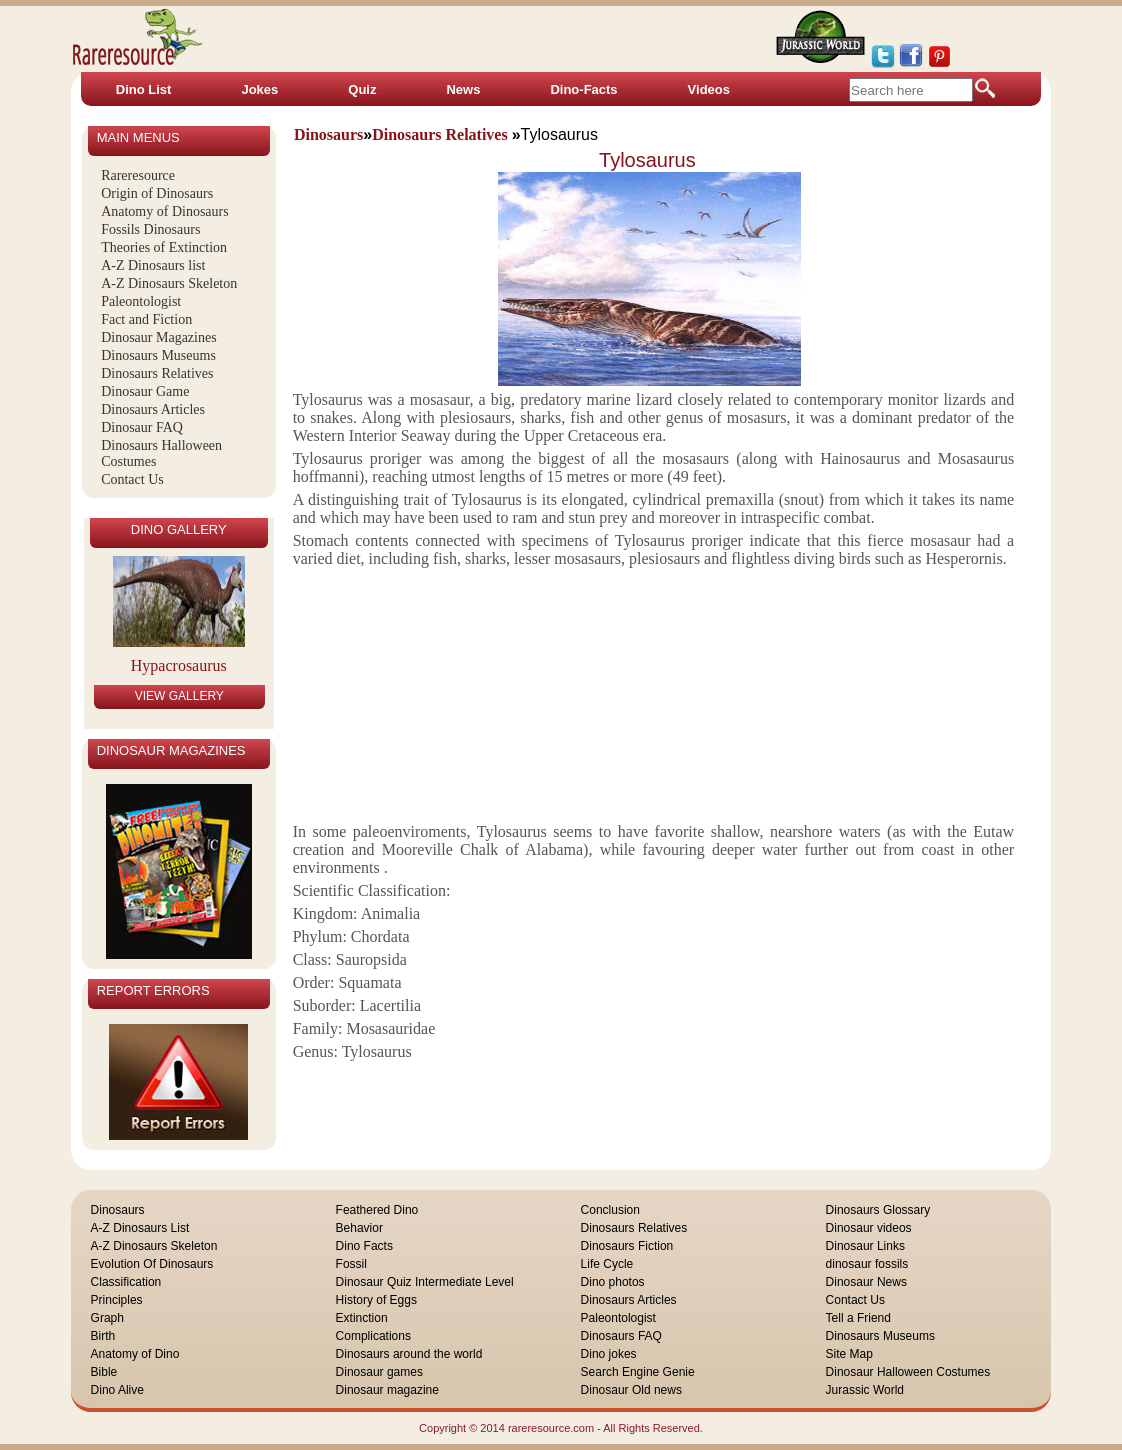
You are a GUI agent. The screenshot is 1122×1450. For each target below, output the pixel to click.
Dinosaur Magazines (158, 337)
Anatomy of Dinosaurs (165, 211)
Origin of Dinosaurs (157, 193)
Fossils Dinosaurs (150, 229)
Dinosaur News (866, 1282)
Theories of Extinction (164, 247)
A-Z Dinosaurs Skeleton (169, 283)
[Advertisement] (649, 693)
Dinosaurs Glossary (878, 1210)
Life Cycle (607, 1264)
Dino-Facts (583, 89)
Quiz (362, 89)
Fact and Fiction (146, 319)
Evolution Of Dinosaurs (152, 1264)
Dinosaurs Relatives (157, 373)
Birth (103, 1336)
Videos (709, 89)
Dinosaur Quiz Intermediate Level (425, 1282)
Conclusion (610, 1210)
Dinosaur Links (865, 1246)
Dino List (144, 89)
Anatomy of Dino (135, 1354)
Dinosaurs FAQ (621, 1336)
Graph (107, 1318)
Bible (104, 1372)
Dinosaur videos (869, 1228)
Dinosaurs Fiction (627, 1246)
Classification (126, 1282)
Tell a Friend (858, 1318)
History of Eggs (376, 1300)
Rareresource (138, 175)
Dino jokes (609, 1354)
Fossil (351, 1264)
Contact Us (132, 479)
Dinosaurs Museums (158, 355)
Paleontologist (141, 301)
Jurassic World (865, 1390)
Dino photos (613, 1282)
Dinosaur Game (145, 391)
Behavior (359, 1228)
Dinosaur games (379, 1372)
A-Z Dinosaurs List (140, 1228)
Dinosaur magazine (387, 1390)
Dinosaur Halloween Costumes (908, 1372)
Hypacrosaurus (179, 665)
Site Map (849, 1354)
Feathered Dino (377, 1210)
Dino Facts (364, 1246)
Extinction (362, 1318)
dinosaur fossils (867, 1264)
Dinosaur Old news (631, 1390)
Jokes (259, 89)
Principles (117, 1300)
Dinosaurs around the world (409, 1354)
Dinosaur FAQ (142, 427)
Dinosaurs (118, 1210)
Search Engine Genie (638, 1372)
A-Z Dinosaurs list (153, 265)
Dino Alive (117, 1390)
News (463, 89)
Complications (373, 1336)
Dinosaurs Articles (153, 409)
